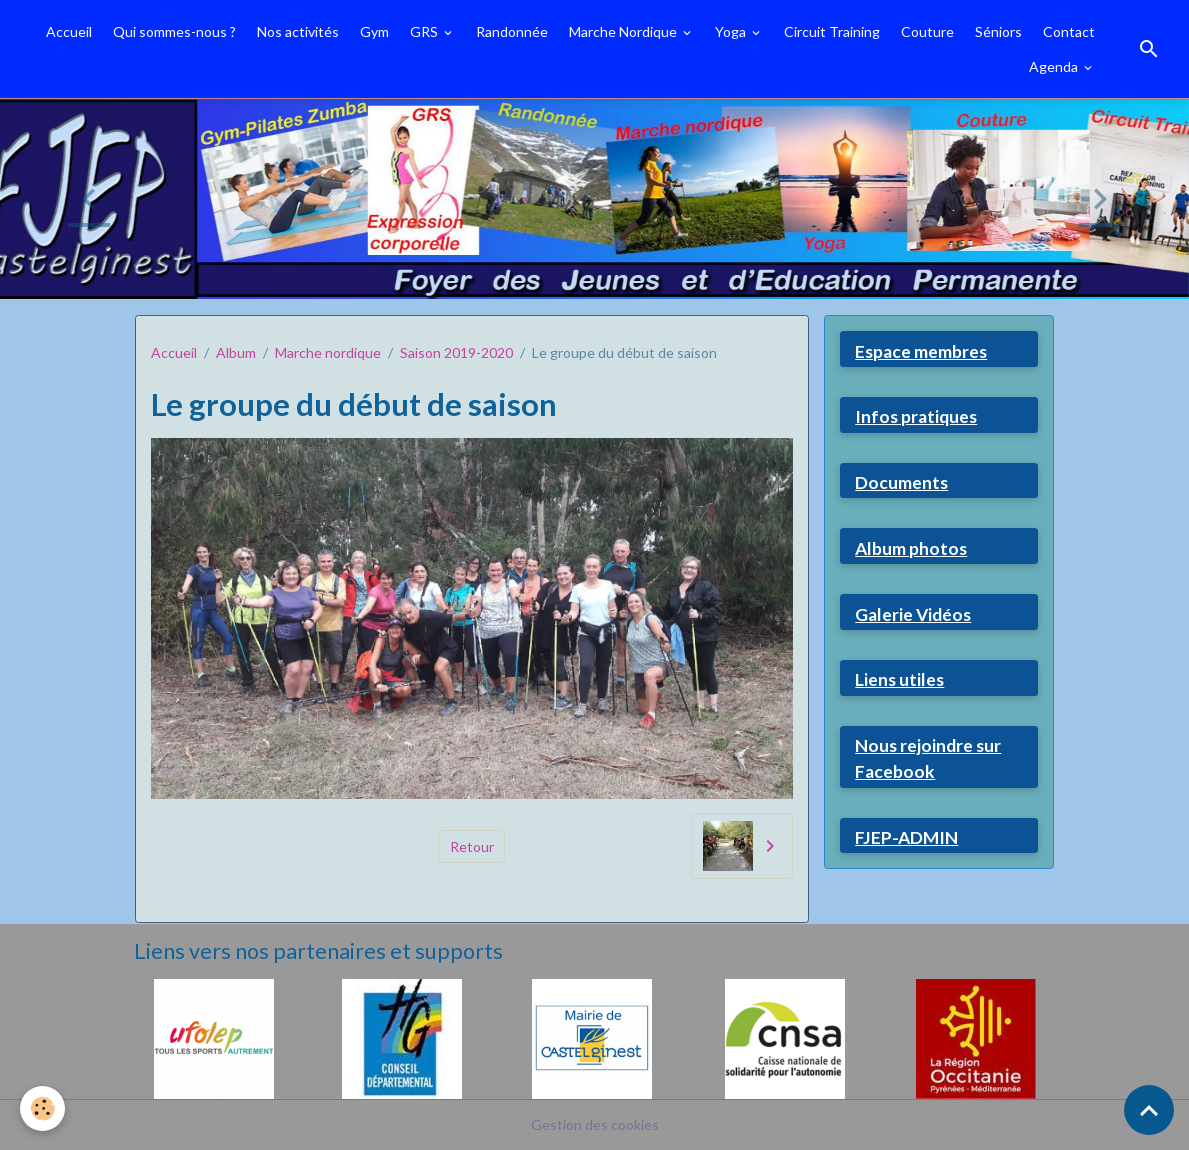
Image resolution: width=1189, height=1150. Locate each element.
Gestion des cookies (595, 1124)
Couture (927, 31)
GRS (425, 31)
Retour (472, 846)
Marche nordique (328, 352)
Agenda (1055, 66)
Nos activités (298, 31)
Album (236, 352)
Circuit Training (832, 31)
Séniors (998, 31)
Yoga (732, 31)
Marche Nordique (624, 31)
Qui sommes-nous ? (174, 31)
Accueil (69, 31)
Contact (1069, 31)
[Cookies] (42, 1108)
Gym (374, 31)
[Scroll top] (1149, 1110)
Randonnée (512, 31)
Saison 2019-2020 (456, 352)
